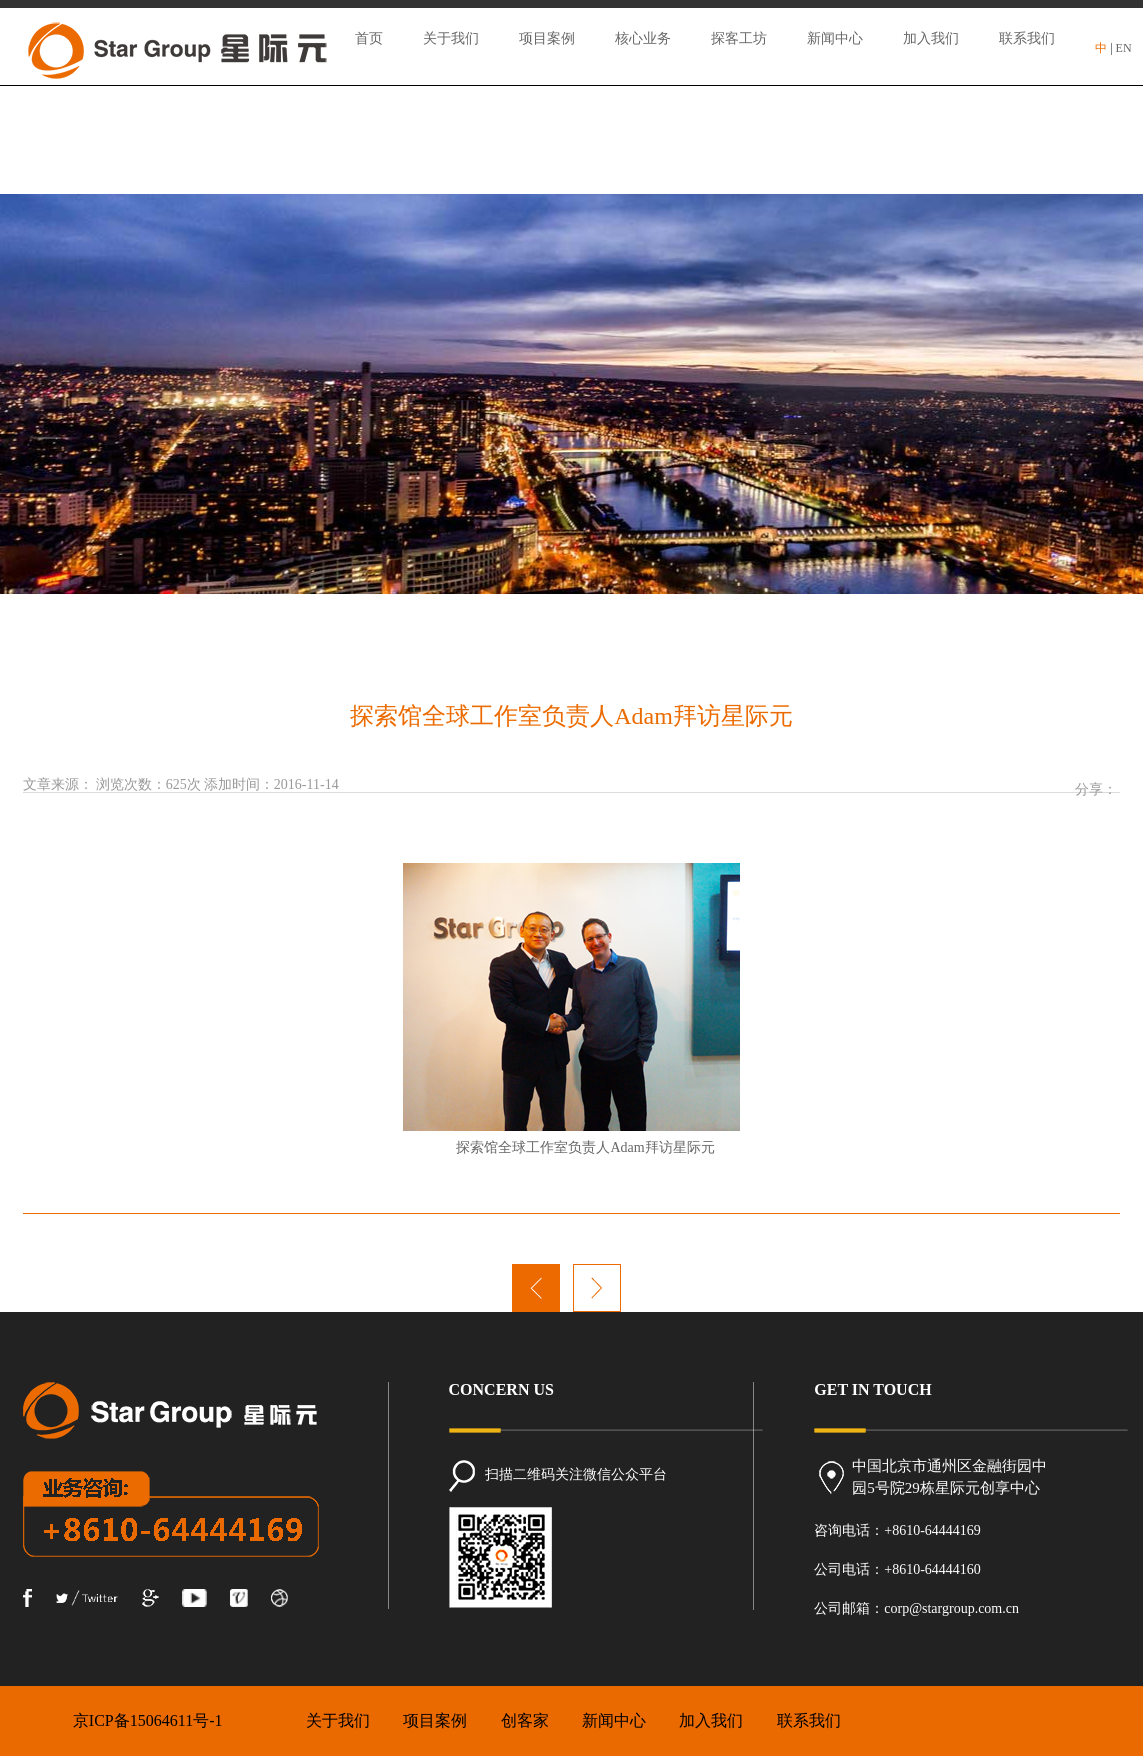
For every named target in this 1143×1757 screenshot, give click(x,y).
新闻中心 (835, 38)
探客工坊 (739, 38)
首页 (369, 38)
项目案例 (547, 38)
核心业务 (643, 38)
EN (1124, 48)
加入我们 (931, 38)
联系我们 (1027, 38)
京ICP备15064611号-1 (148, 1720)
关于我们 (451, 38)
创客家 (525, 1720)
